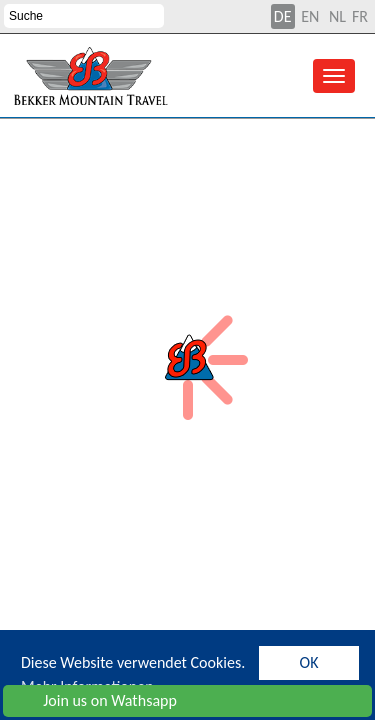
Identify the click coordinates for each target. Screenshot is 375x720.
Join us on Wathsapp (94, 701)
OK (309, 662)
